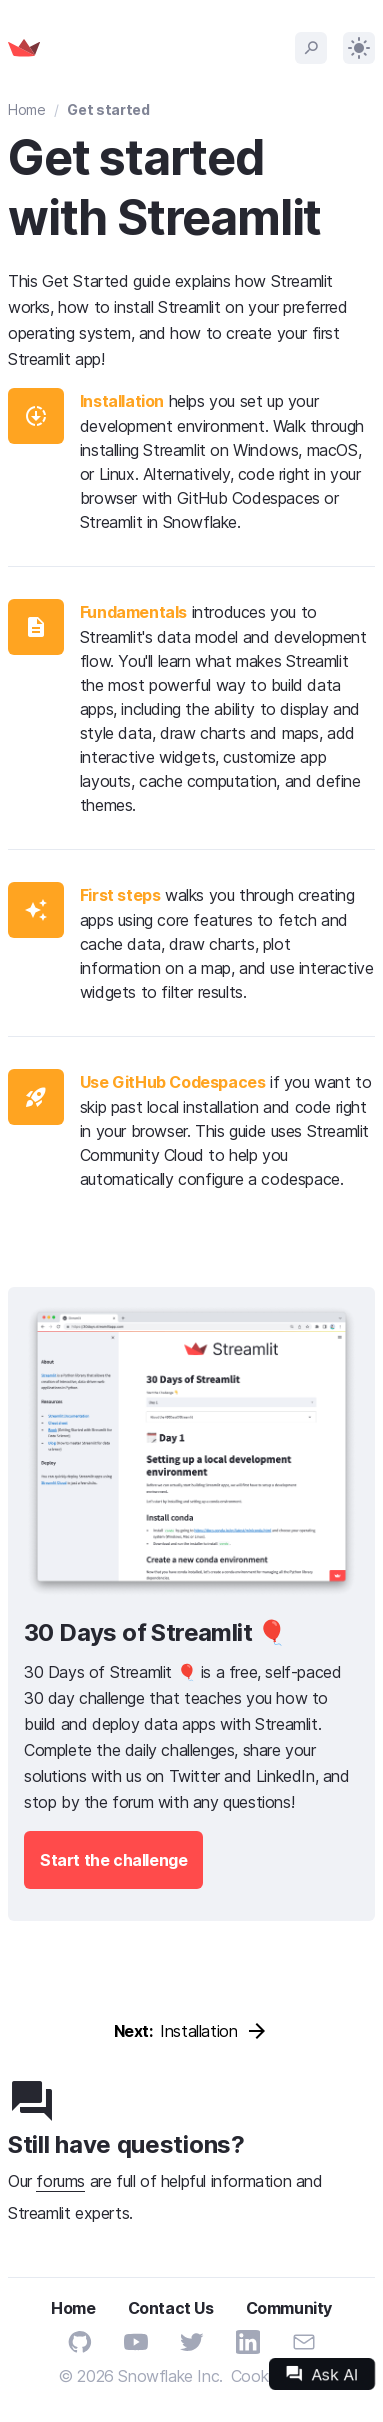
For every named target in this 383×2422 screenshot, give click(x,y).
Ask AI (322, 2374)
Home (27, 109)
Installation (122, 401)
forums (60, 2181)
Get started (108, 109)
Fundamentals (133, 612)
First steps (120, 895)
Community (289, 2308)
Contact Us (171, 2308)
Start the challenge (113, 1860)
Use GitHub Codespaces (173, 1082)
